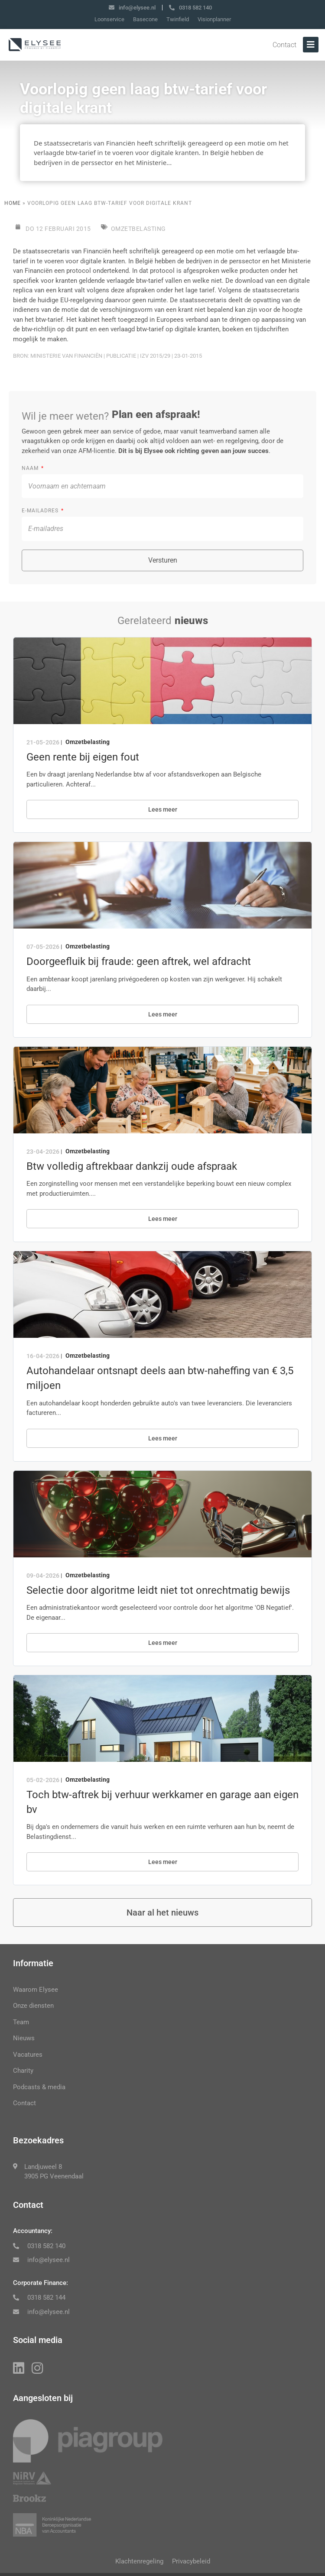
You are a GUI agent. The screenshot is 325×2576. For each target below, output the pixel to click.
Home (12, 203)
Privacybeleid (191, 2561)
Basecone (145, 19)
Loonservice (109, 19)
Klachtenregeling (139, 2561)
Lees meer (162, 809)
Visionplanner (214, 19)
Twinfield (177, 19)
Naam (31, 468)
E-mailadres (41, 511)
